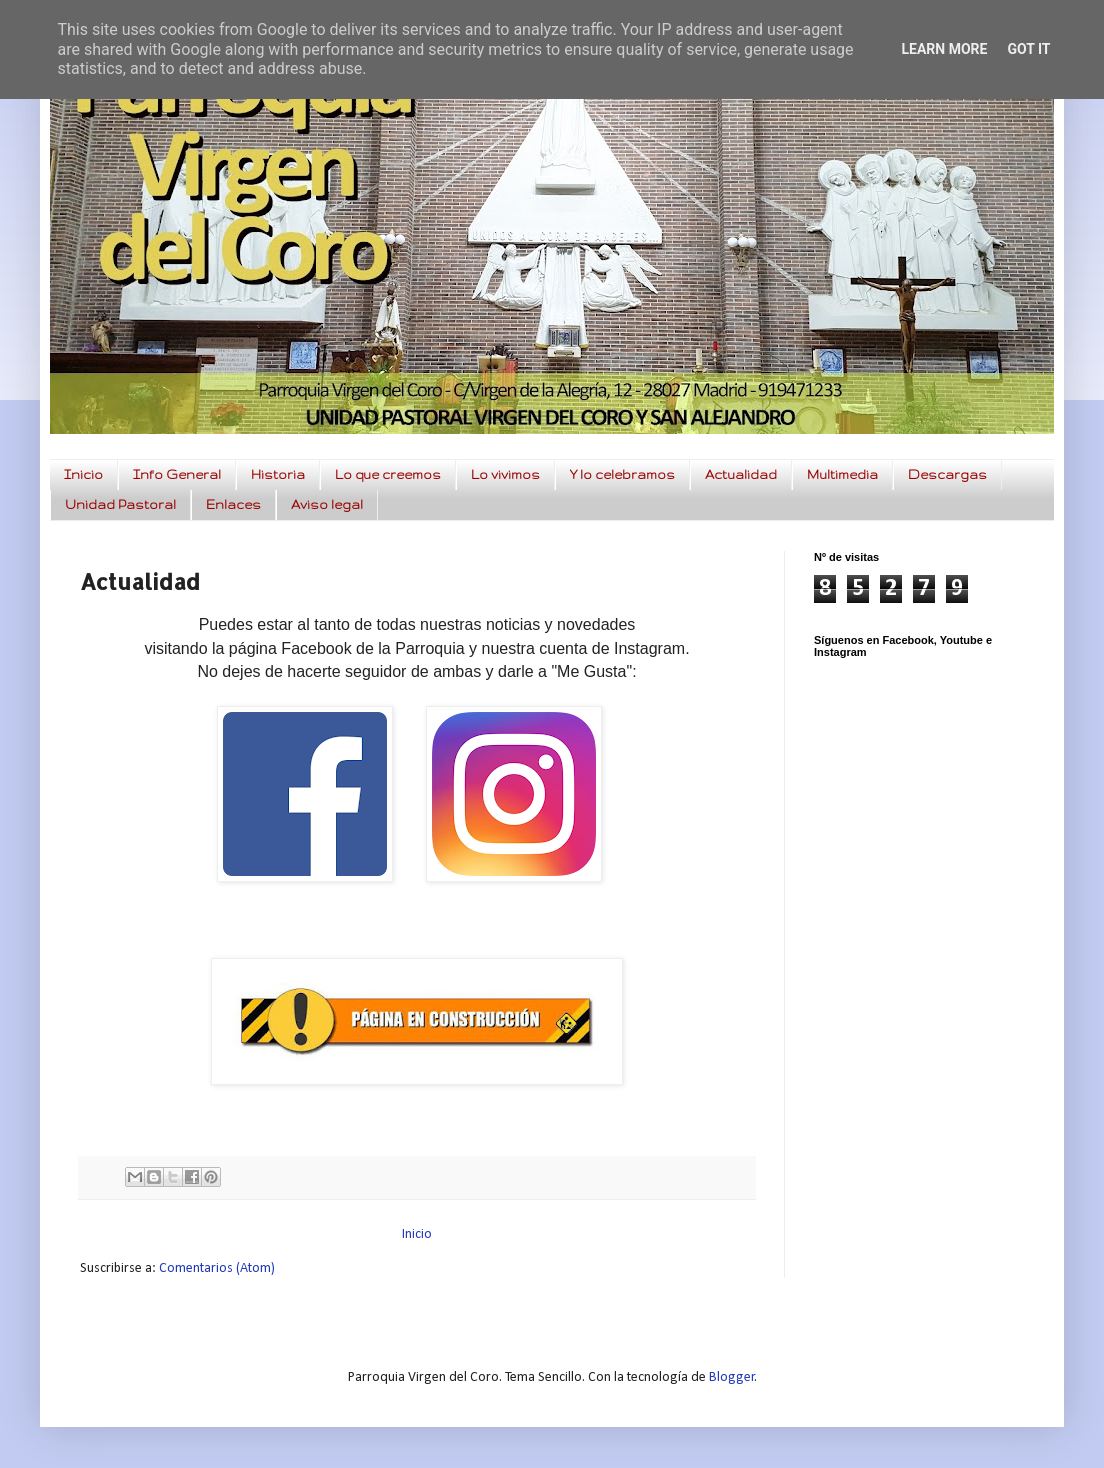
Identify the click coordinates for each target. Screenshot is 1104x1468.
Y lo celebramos (622, 474)
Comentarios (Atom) (217, 1268)
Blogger (732, 1377)
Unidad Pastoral (120, 504)
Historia (278, 474)
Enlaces (233, 504)
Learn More (944, 49)
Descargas (947, 474)
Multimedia (842, 474)
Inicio (83, 474)
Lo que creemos (388, 474)
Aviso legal (327, 504)
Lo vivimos (505, 474)
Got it (1028, 49)
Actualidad (741, 474)
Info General (177, 474)
